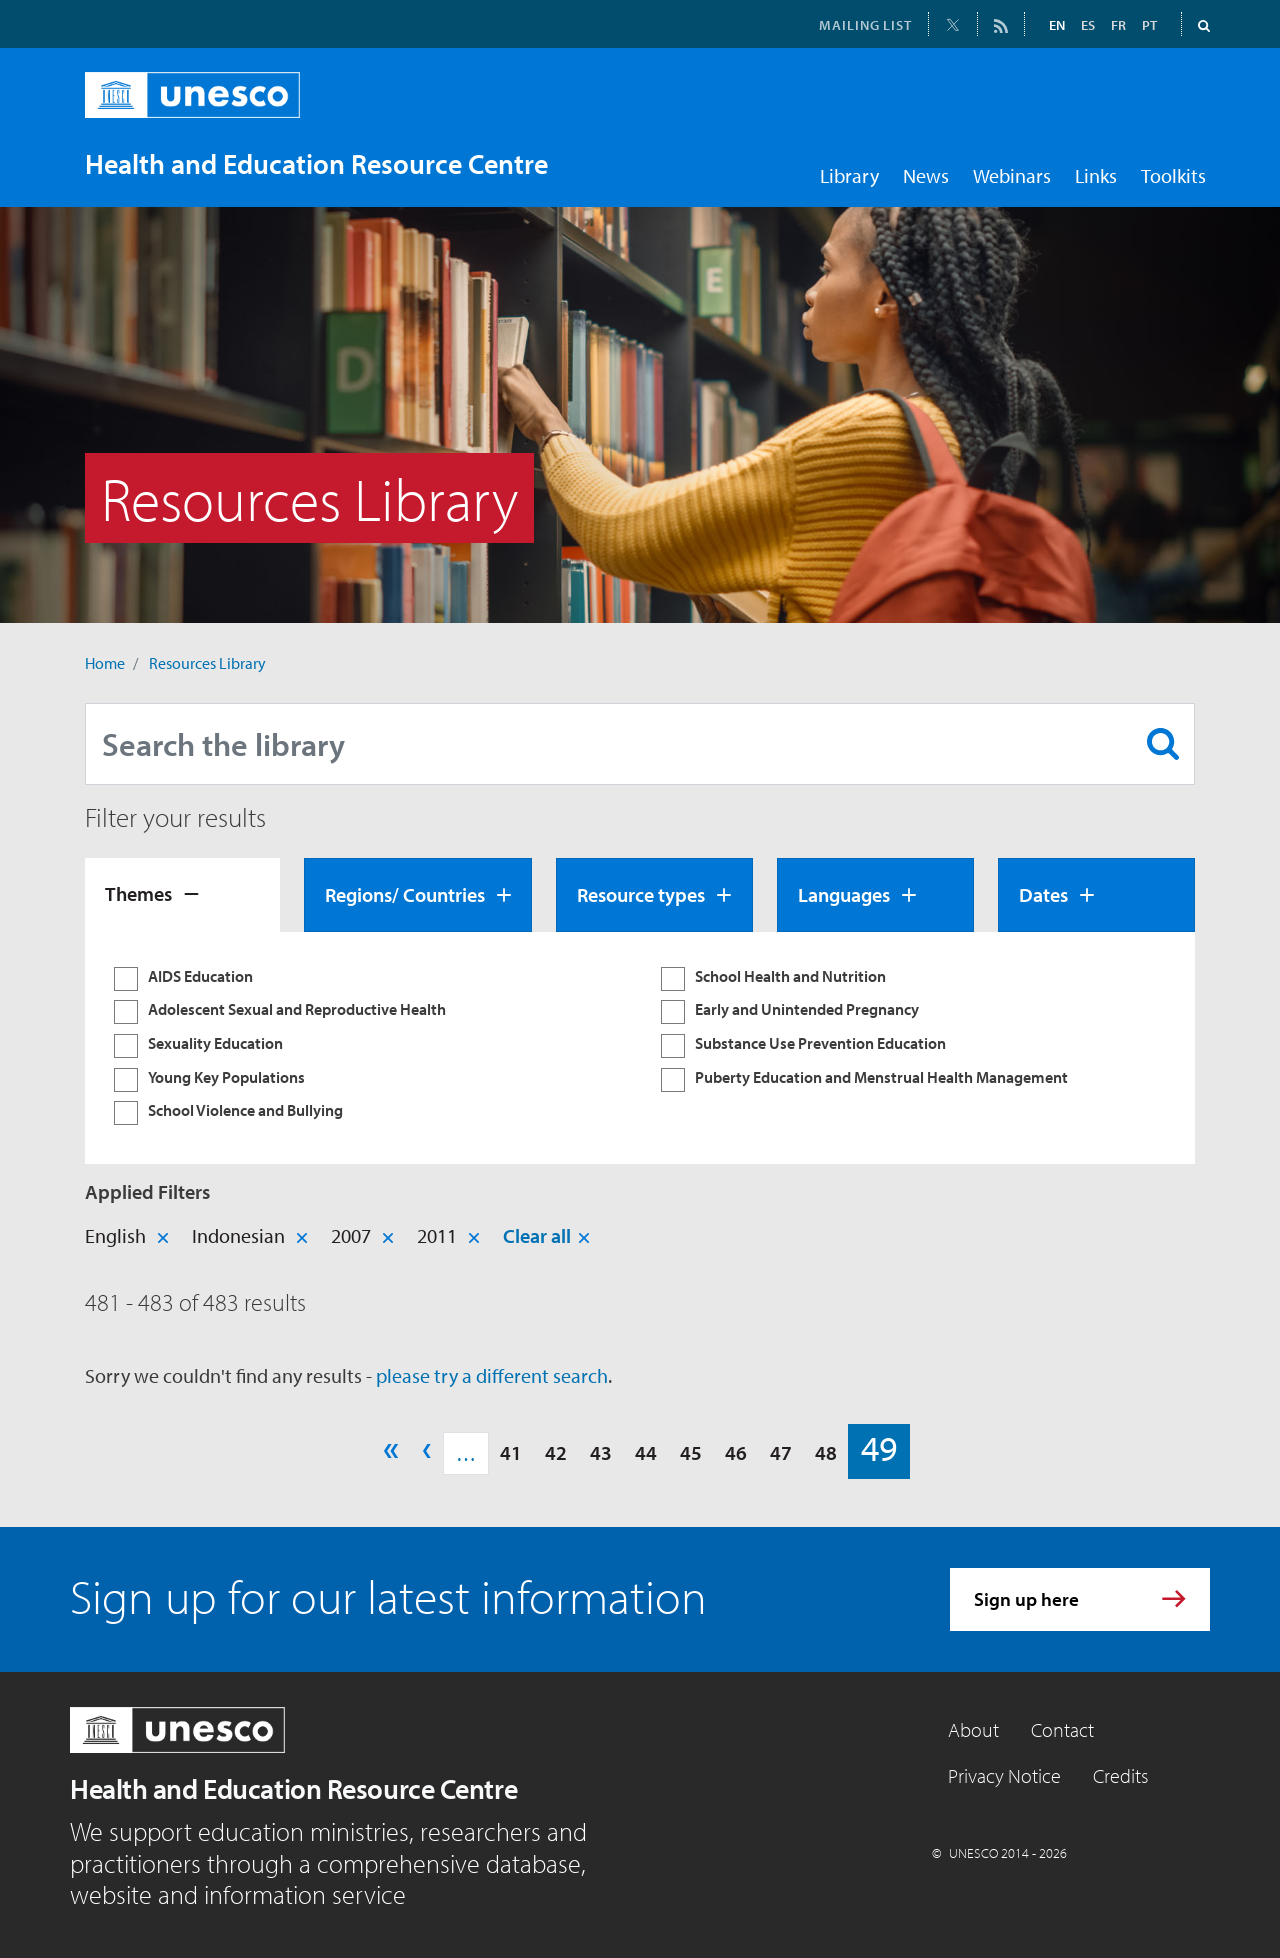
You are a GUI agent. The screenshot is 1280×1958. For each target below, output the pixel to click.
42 (556, 1452)
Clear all (537, 1235)
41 (511, 1452)
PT (1149, 25)
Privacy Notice (1004, 1775)
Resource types (641, 894)
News (926, 175)
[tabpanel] (640, 1048)
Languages (844, 894)
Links (1096, 175)
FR (1118, 25)
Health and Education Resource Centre (293, 1788)
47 (781, 1452)
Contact (1062, 1729)
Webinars (1012, 175)
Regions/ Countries (405, 894)
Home (105, 663)
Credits (1120, 1775)
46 (736, 1452)
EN (1057, 25)
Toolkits (1173, 175)
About (973, 1729)
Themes (138, 893)
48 (826, 1452)
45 (691, 1452)
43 (601, 1452)
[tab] (182, 895)
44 (646, 1452)
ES (1088, 25)
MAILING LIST (865, 25)
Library (849, 175)
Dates (1043, 894)
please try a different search (492, 1375)
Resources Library (207, 663)
